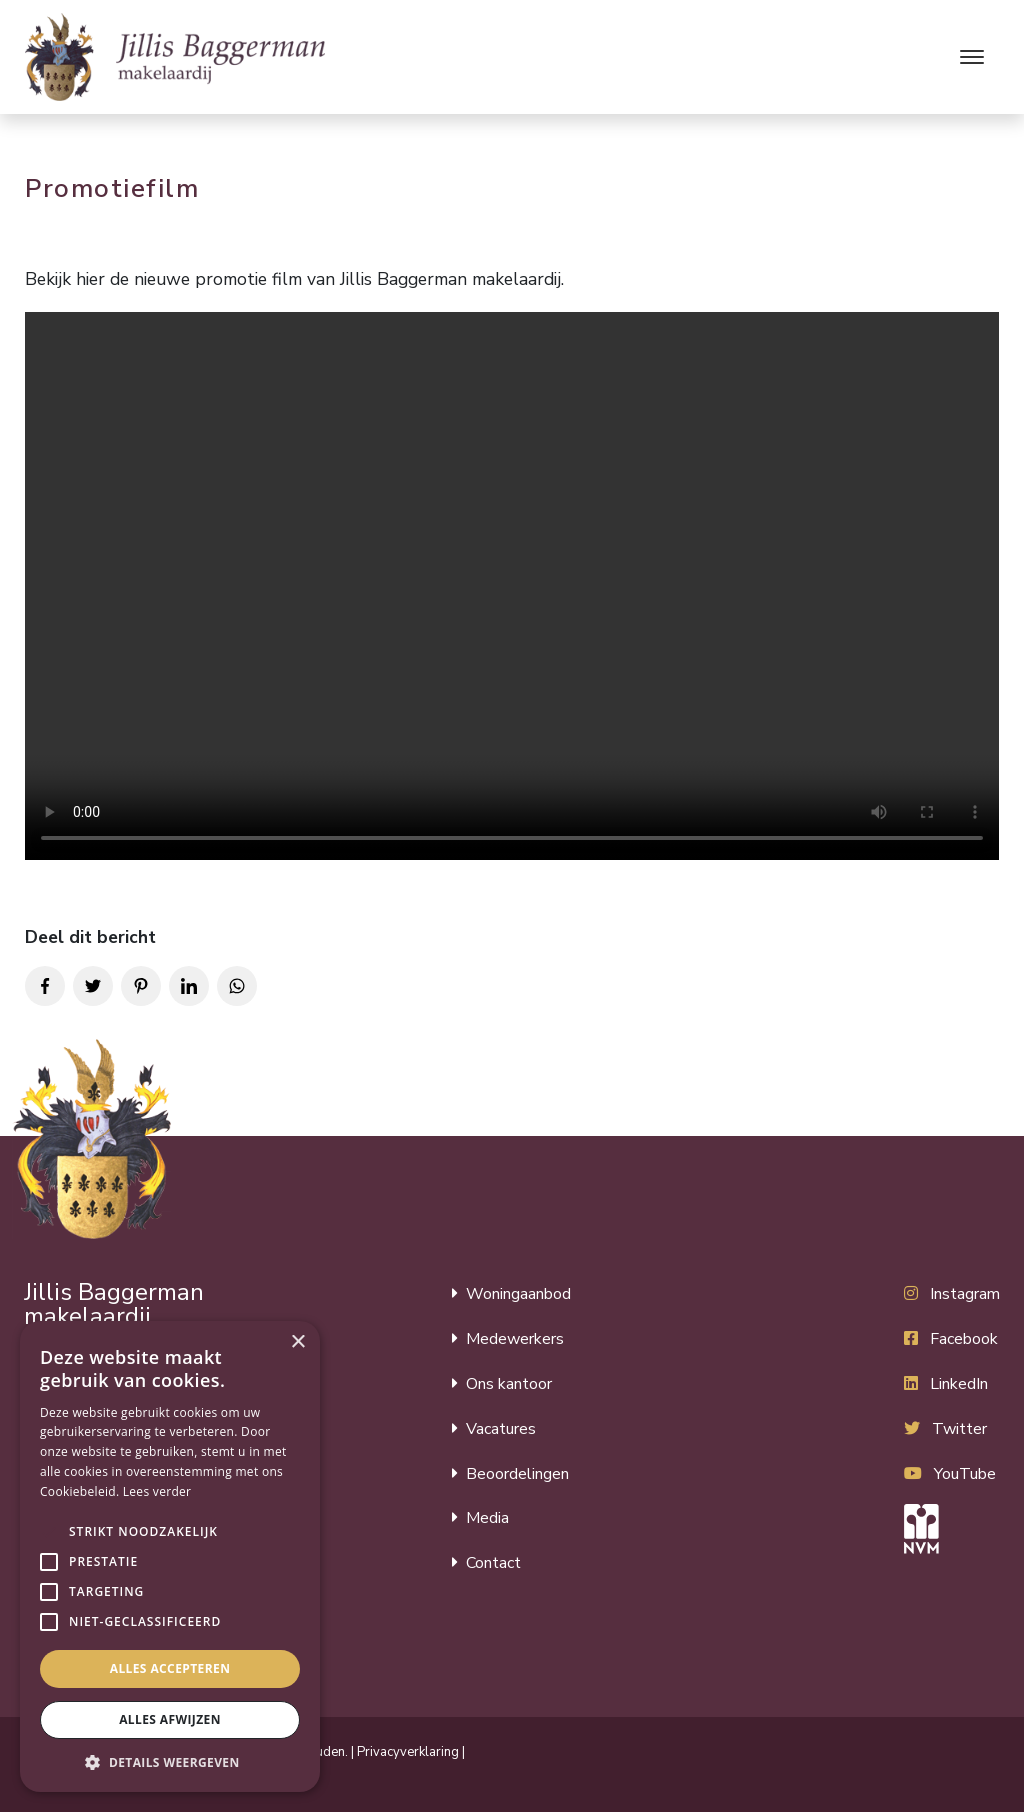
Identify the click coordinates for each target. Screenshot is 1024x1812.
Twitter (959, 1429)
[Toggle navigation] (971, 57)
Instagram (965, 1294)
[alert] (170, 1556)
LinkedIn (959, 1384)
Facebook (964, 1339)
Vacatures (501, 1429)
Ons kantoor (509, 1384)
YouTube (965, 1474)
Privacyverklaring (408, 1752)
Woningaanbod (518, 1294)
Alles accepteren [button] (170, 1668)
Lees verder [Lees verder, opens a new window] (157, 1491)
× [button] (297, 1342)
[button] (49, 1532)
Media (487, 1518)
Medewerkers (515, 1339)
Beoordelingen (517, 1474)
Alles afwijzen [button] (170, 1719)
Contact (493, 1563)
